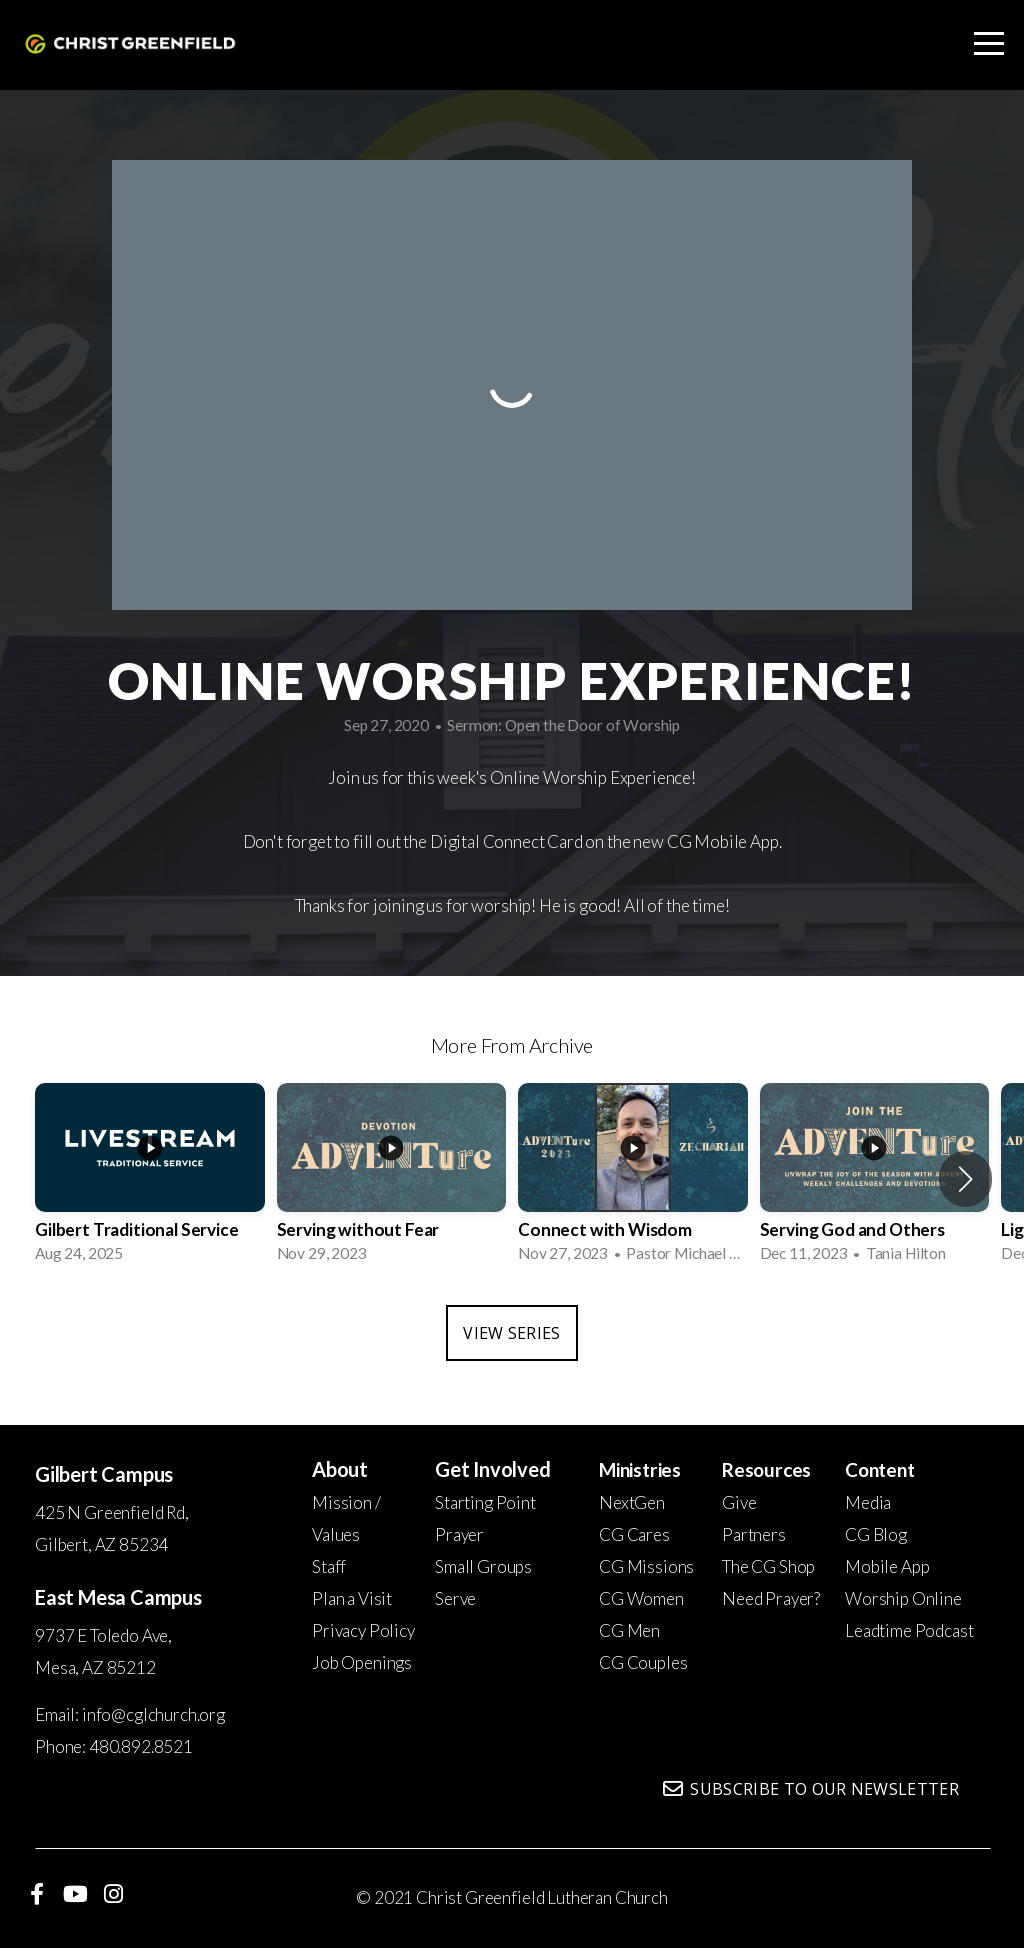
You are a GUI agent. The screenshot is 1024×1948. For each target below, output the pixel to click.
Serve (455, 1598)
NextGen (632, 1502)
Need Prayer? (771, 1598)
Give (739, 1502)
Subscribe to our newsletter (809, 1789)
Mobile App (887, 1566)
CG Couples (643, 1662)
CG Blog (876, 1534)
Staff (329, 1566)
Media (868, 1502)
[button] (965, 1179)
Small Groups (483, 1566)
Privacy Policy (363, 1630)
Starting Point (485, 1502)
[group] (150, 1179)
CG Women (641, 1598)
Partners (754, 1534)
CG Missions (646, 1566)
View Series (512, 1333)
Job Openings (362, 1662)
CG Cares (634, 1534)
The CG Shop (768, 1566)
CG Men (629, 1630)
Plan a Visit (352, 1598)
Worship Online (903, 1598)
